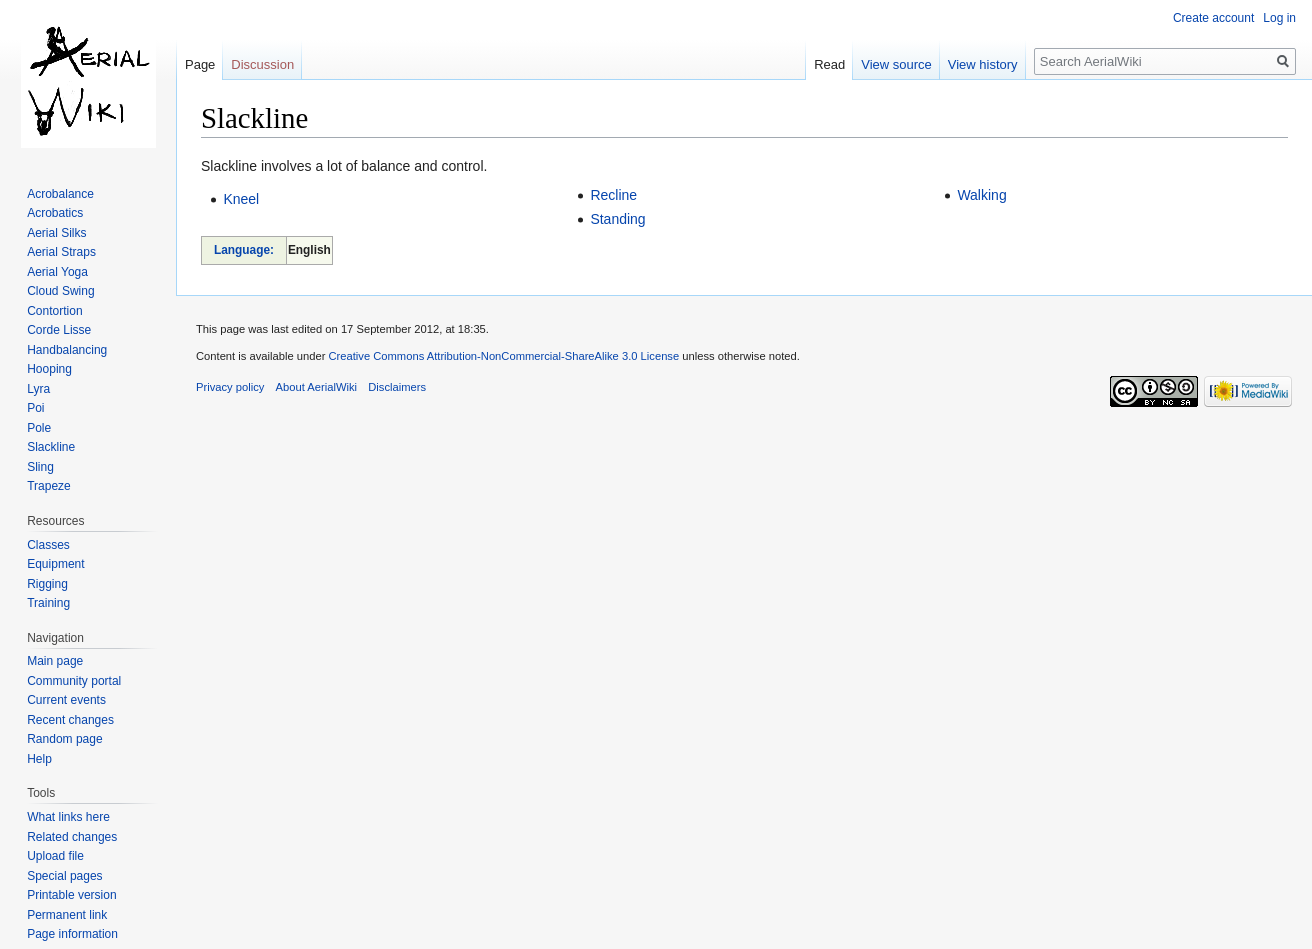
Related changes (72, 837)
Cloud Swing (60, 291)
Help (39, 759)
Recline (613, 195)
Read (829, 64)
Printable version (71, 895)
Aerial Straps (61, 252)
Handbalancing (67, 350)
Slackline (51, 447)
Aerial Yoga (57, 272)
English (309, 250)
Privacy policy (230, 387)
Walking (981, 195)
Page (200, 64)
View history (983, 64)
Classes (48, 545)
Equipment (55, 564)
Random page (64, 739)
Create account (1213, 18)
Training (48, 603)
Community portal (74, 681)
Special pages (64, 876)
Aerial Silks (56, 233)
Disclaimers (397, 387)
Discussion (262, 64)
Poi (35, 408)
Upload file (55, 856)
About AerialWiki (316, 387)
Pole (39, 428)
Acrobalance (60, 194)
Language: (244, 250)
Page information (72, 934)
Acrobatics (55, 213)
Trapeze (49, 486)
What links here (68, 817)
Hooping (49, 369)
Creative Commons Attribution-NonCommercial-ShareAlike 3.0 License (503, 356)
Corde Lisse (59, 330)
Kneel (241, 199)
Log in (1279, 18)
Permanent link (67, 915)
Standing (617, 219)
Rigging (47, 584)
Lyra (38, 389)
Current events (66, 700)
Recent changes (70, 720)
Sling (40, 467)
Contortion (54, 311)
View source (896, 64)
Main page (55, 661)
